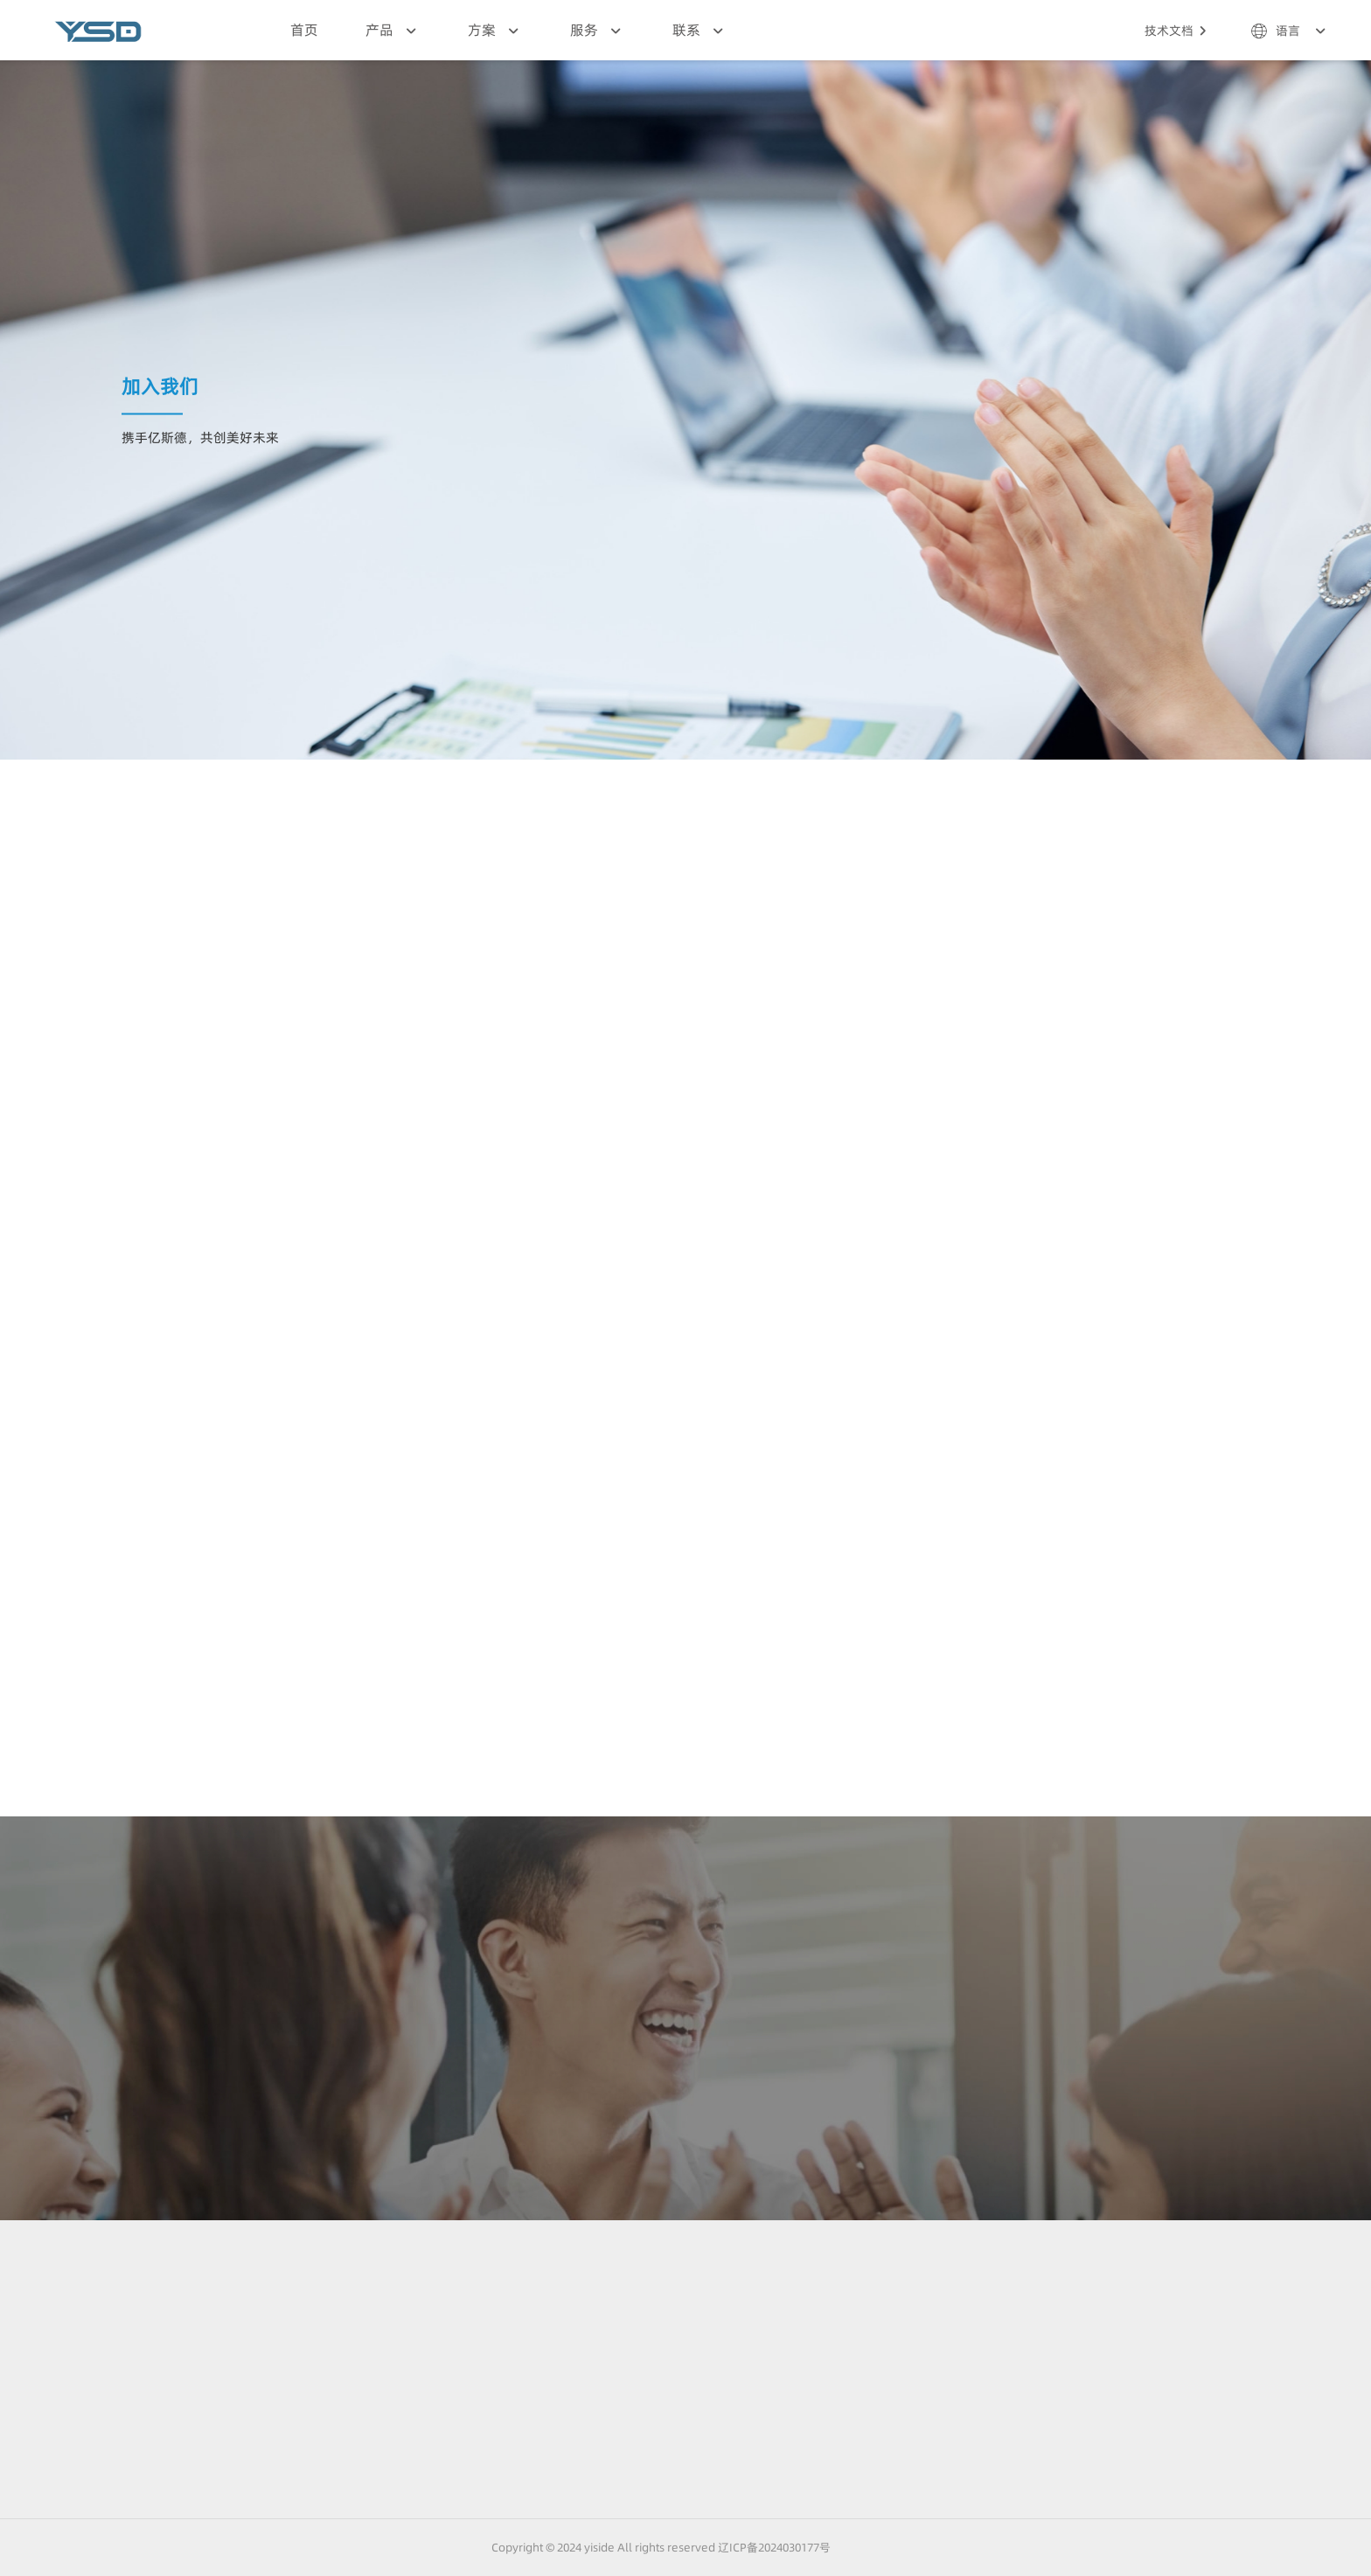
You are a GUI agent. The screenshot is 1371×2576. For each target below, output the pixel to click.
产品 (393, 31)
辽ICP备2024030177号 (775, 2547)
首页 (304, 29)
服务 (597, 31)
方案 (495, 31)
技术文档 (1178, 30)
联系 (699, 31)
